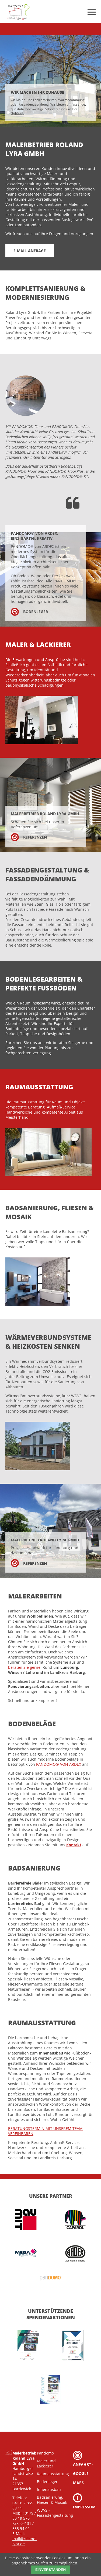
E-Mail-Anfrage (29, 250)
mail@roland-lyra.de (24, 2541)
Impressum (84, 2501)
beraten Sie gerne (24, 1667)
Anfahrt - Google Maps (83, 2468)
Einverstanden (50, 2570)
